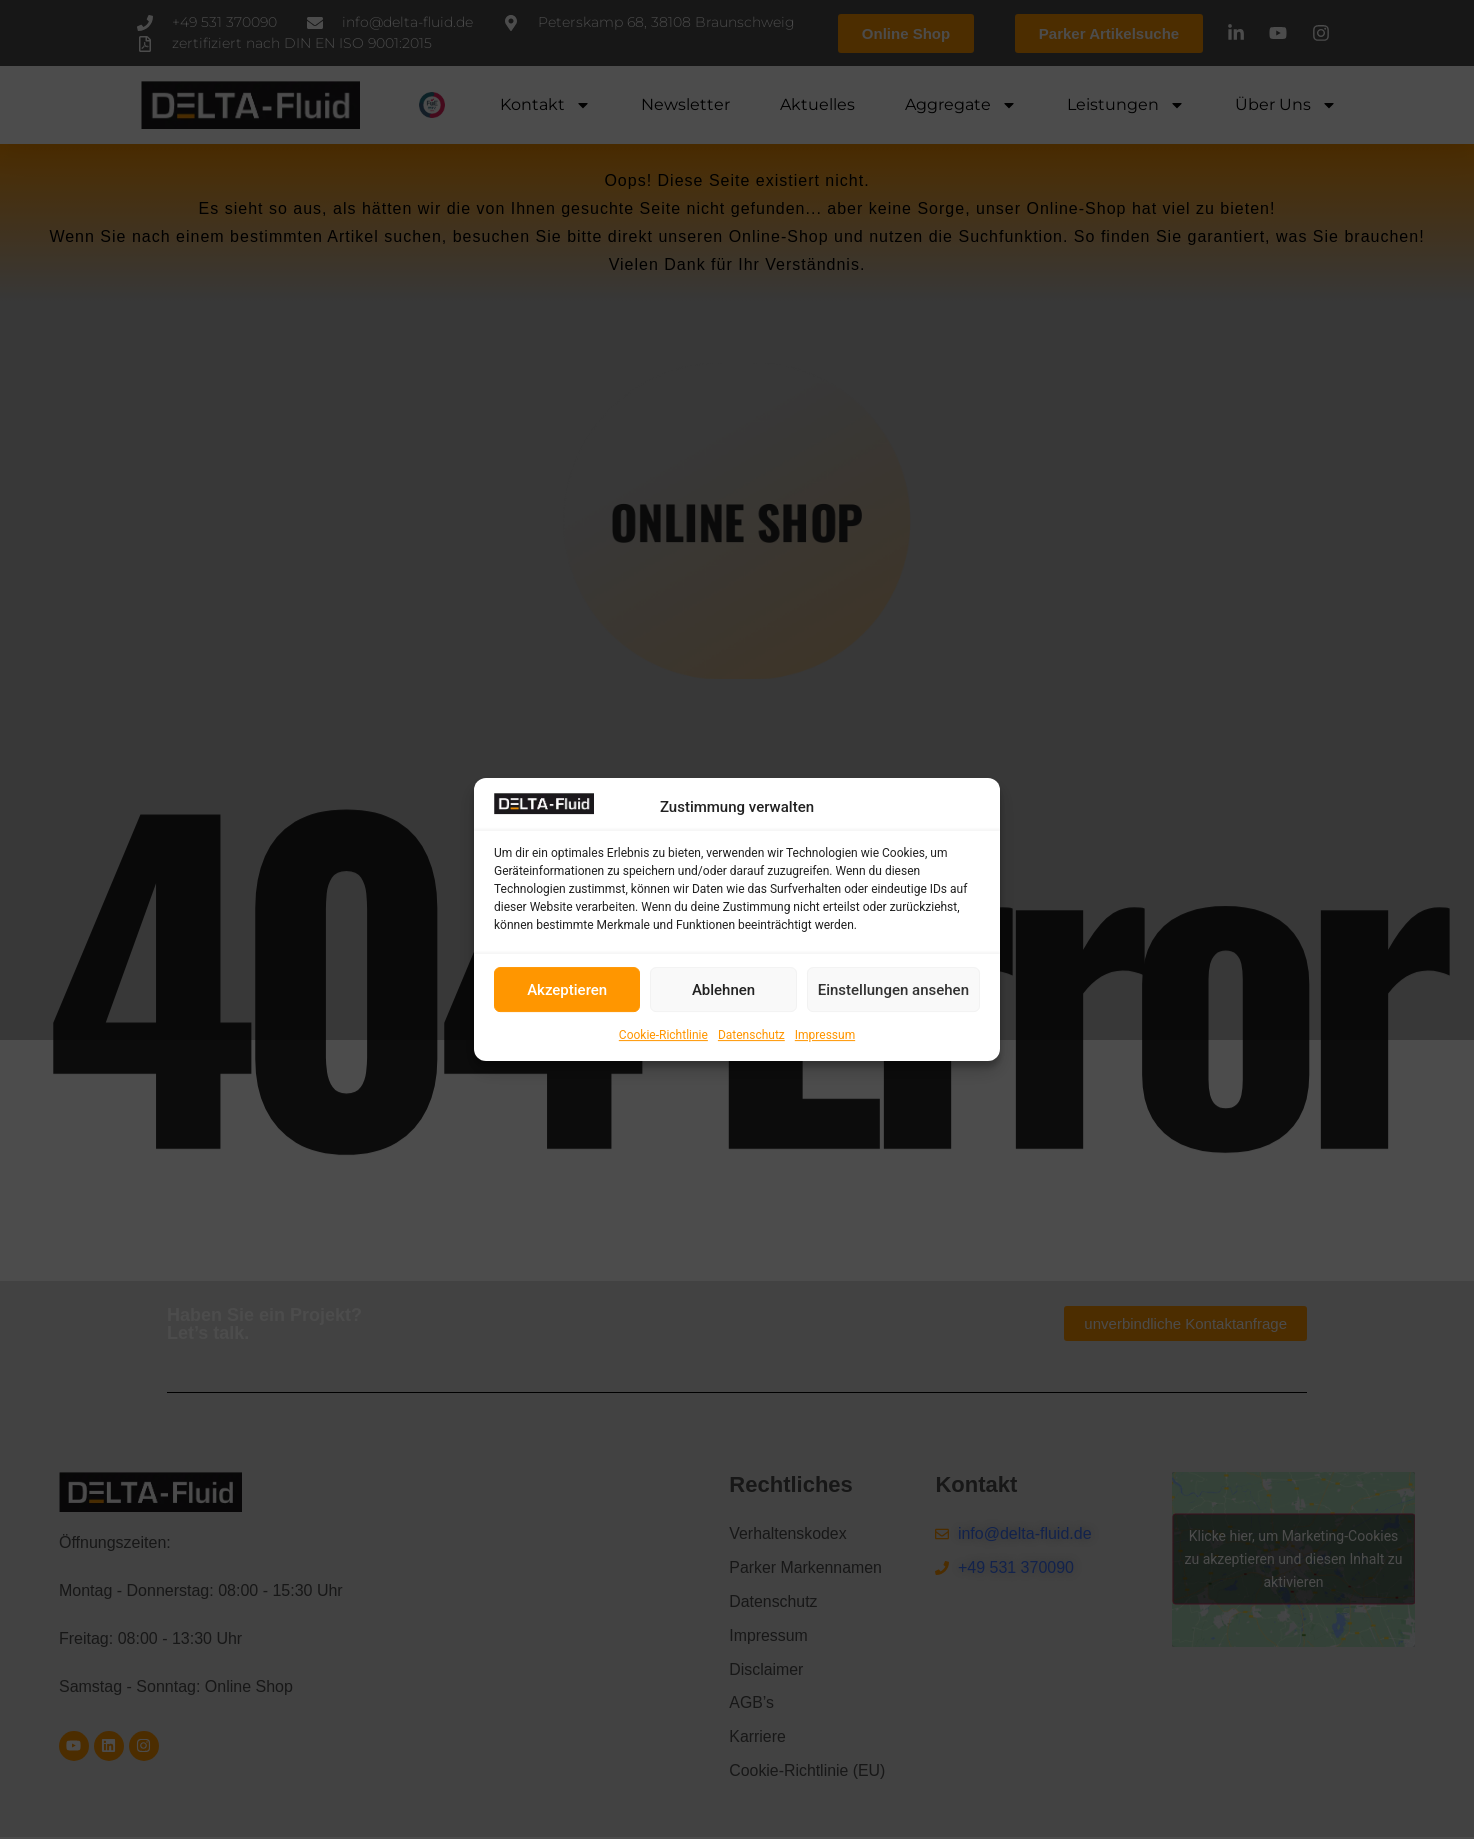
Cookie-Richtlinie (663, 1035)
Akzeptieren (567, 990)
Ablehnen (723, 990)
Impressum (825, 1035)
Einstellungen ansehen (893, 990)
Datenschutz (751, 1035)
